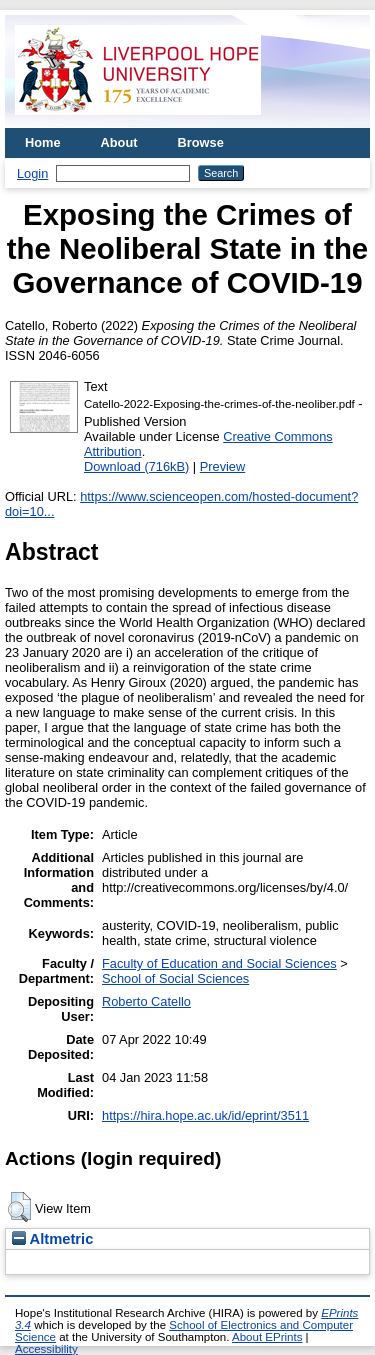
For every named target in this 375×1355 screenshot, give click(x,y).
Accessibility (46, 1349)
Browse (201, 142)
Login (32, 173)
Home (43, 142)
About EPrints (267, 1337)
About (119, 142)
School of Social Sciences (175, 978)
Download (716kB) (136, 466)
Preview (223, 466)
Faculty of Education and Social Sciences (219, 963)
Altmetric (52, 1239)
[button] (19, 1207)
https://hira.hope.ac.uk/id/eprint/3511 (205, 1115)
